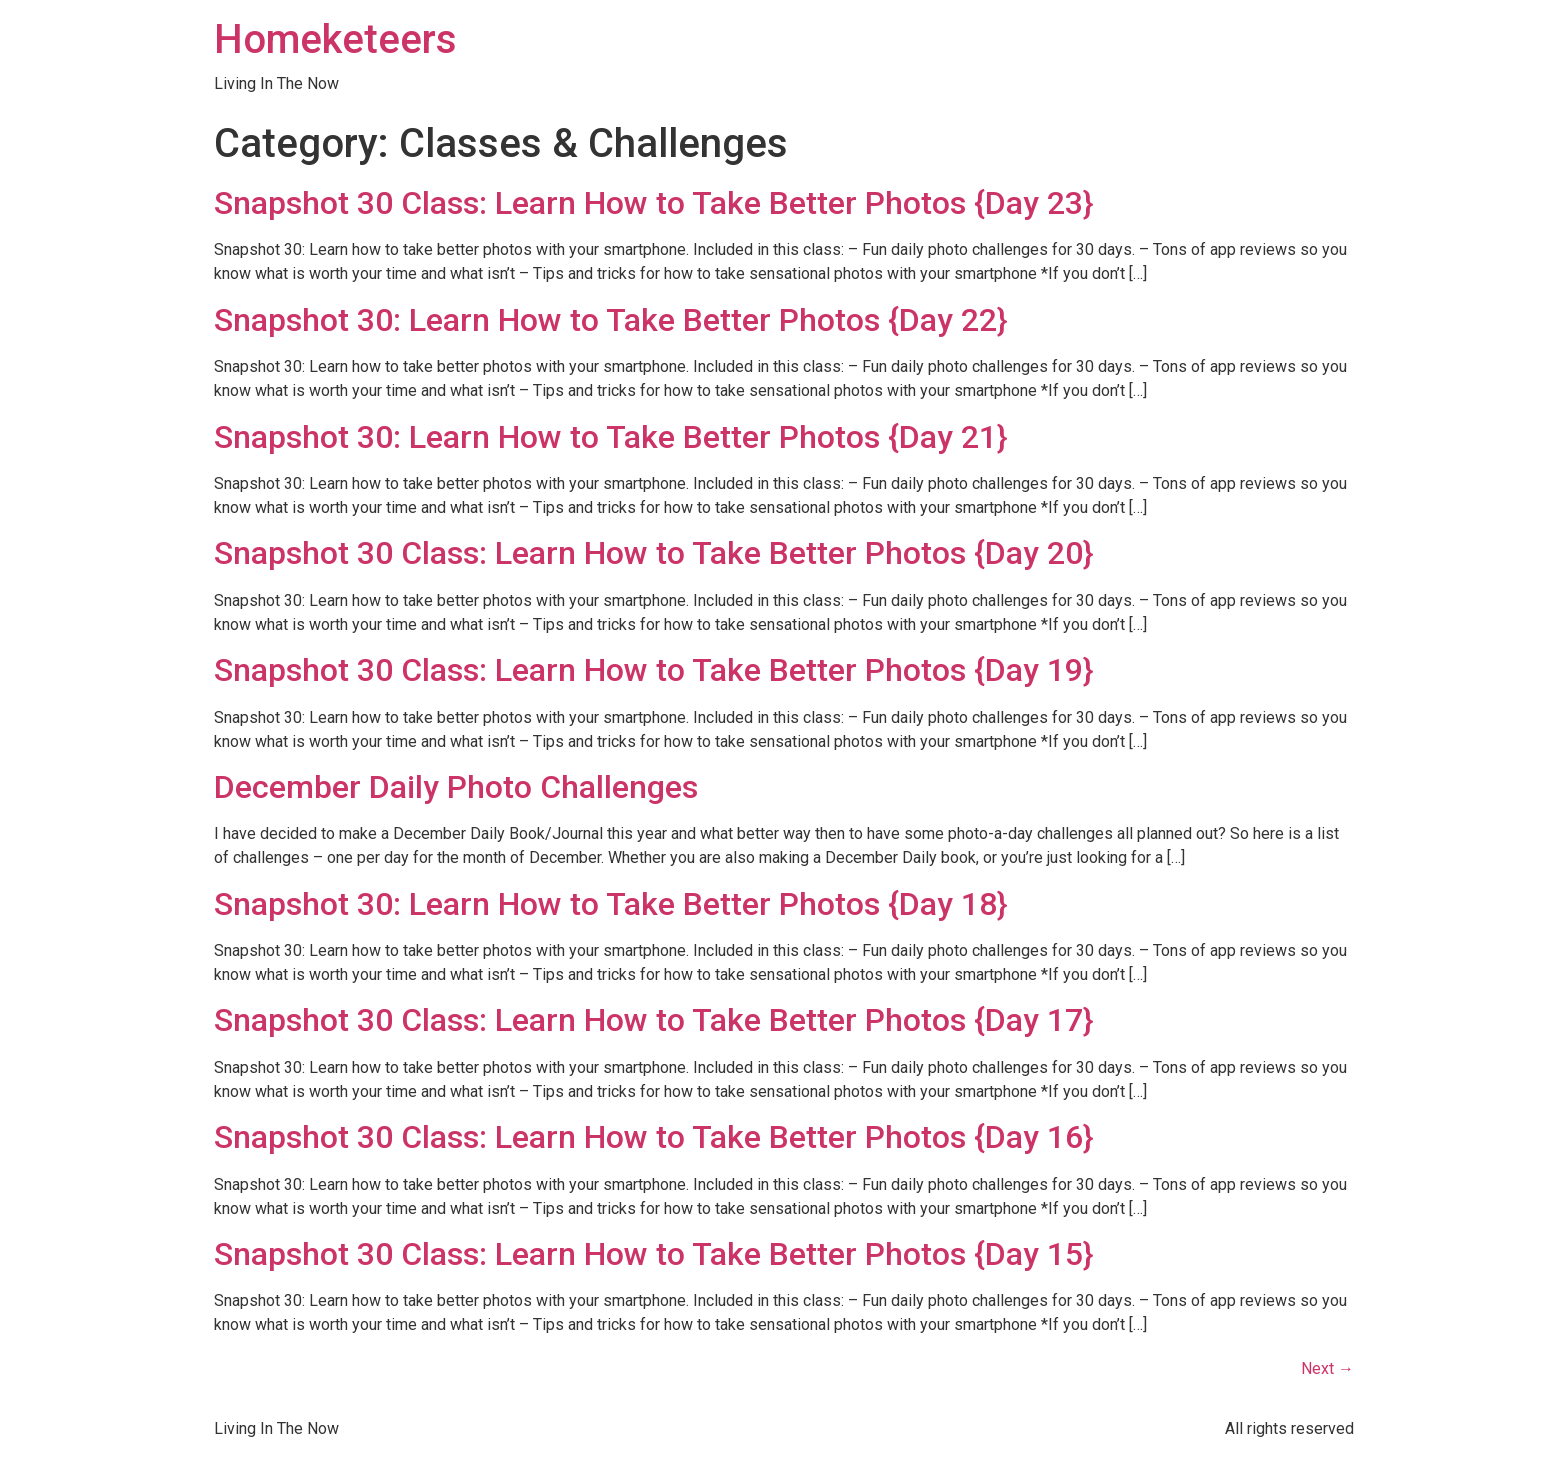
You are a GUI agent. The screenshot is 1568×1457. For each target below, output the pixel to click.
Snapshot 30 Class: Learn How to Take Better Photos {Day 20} (653, 553)
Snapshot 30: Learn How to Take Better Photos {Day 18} (610, 904)
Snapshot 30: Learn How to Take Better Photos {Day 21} (610, 437)
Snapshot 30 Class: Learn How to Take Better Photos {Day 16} (653, 1137)
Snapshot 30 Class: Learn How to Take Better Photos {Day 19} (653, 670)
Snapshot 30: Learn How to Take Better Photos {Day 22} (610, 320)
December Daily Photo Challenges (456, 787)
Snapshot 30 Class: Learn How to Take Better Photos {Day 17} (653, 1020)
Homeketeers (335, 39)
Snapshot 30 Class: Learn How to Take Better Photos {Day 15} (653, 1254)
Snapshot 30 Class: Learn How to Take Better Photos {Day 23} (653, 203)
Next (1327, 1368)
